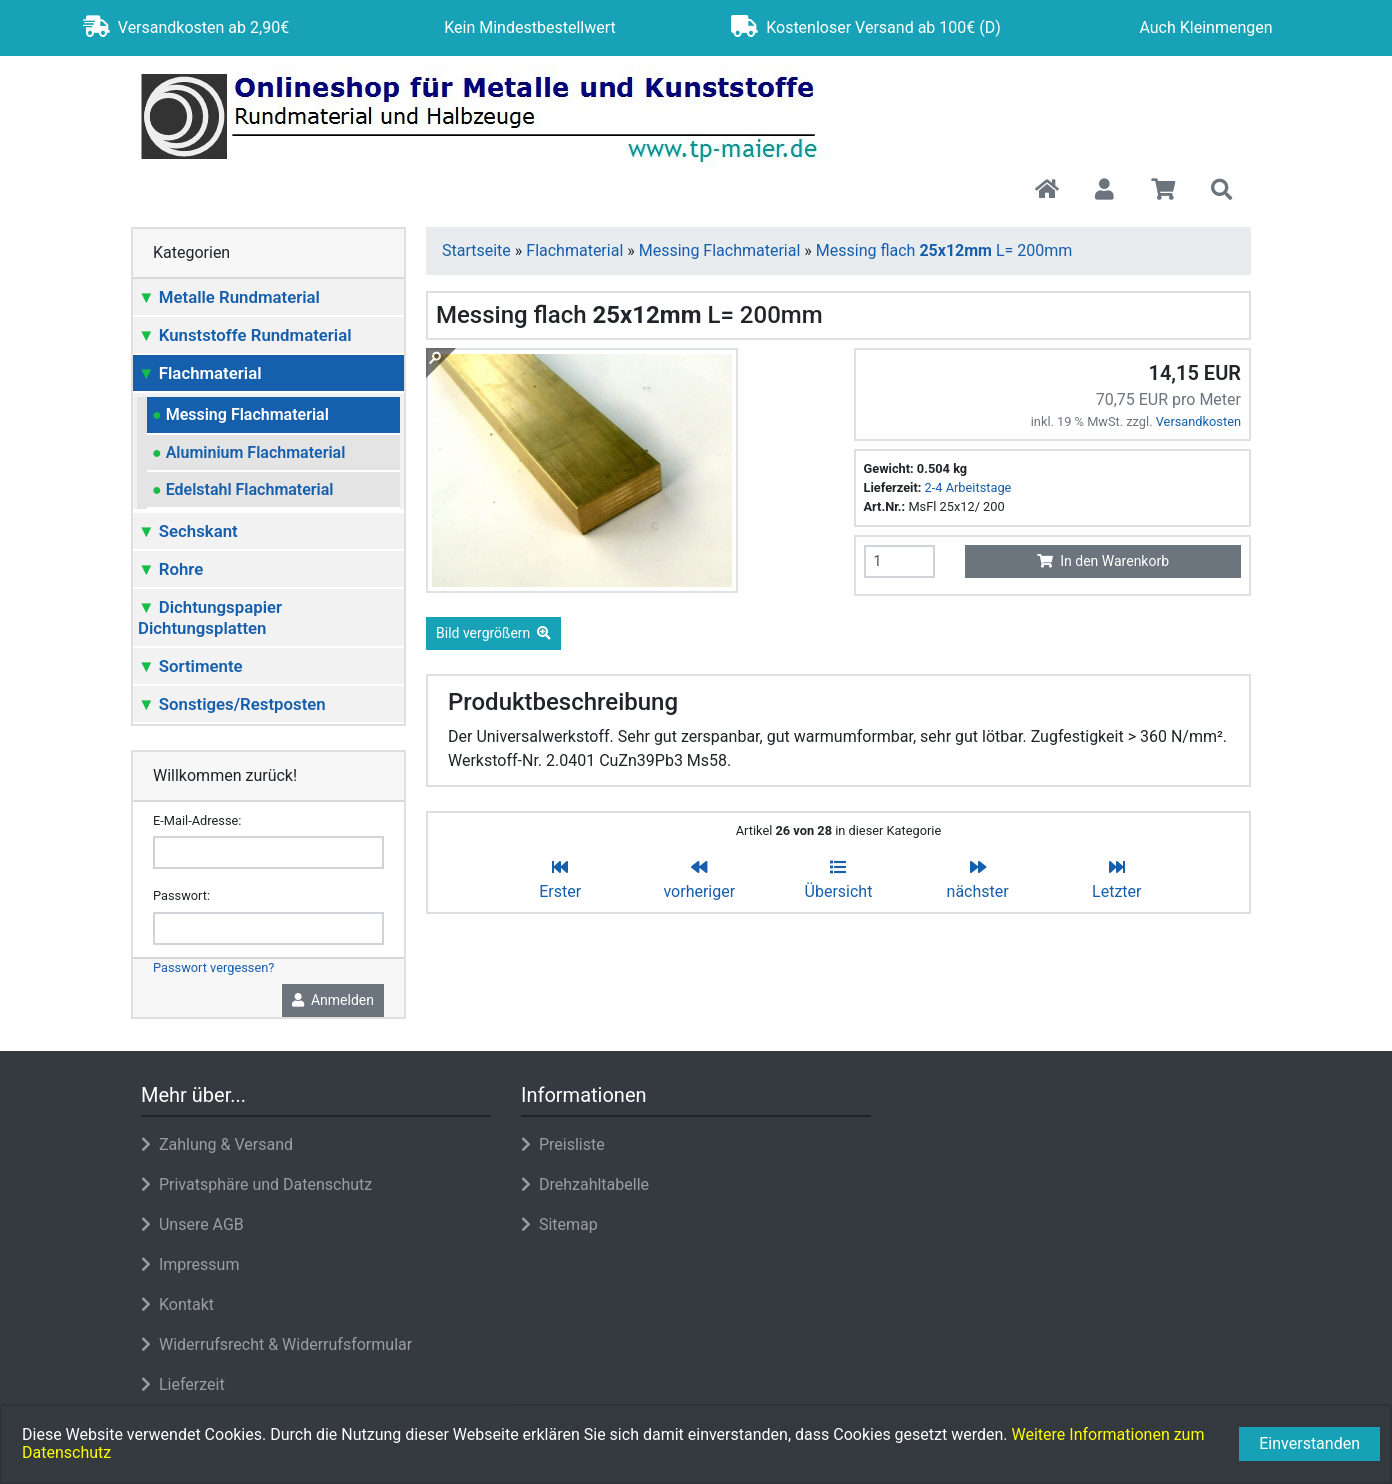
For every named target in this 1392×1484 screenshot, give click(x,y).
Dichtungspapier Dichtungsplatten (210, 617)
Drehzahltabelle (585, 1184)
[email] (268, 852)
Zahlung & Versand (217, 1144)
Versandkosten (1198, 421)
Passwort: (181, 895)
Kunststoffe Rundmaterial (245, 335)
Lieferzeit (183, 1384)
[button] (1104, 191)
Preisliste (563, 1144)
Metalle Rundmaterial (229, 297)
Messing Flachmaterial (240, 414)
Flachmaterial (200, 373)
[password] (268, 928)
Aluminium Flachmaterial (248, 452)
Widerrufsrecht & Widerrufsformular (276, 1344)
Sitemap (559, 1224)
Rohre (170, 569)
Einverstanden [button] (1309, 1443)
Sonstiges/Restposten (232, 704)
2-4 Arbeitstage (968, 487)
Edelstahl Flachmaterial (243, 489)
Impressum (190, 1264)
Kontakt (177, 1304)
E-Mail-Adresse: (197, 820)
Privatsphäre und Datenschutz (256, 1184)
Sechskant (188, 531)
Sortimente (190, 666)
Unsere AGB (192, 1224)
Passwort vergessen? (213, 967)
